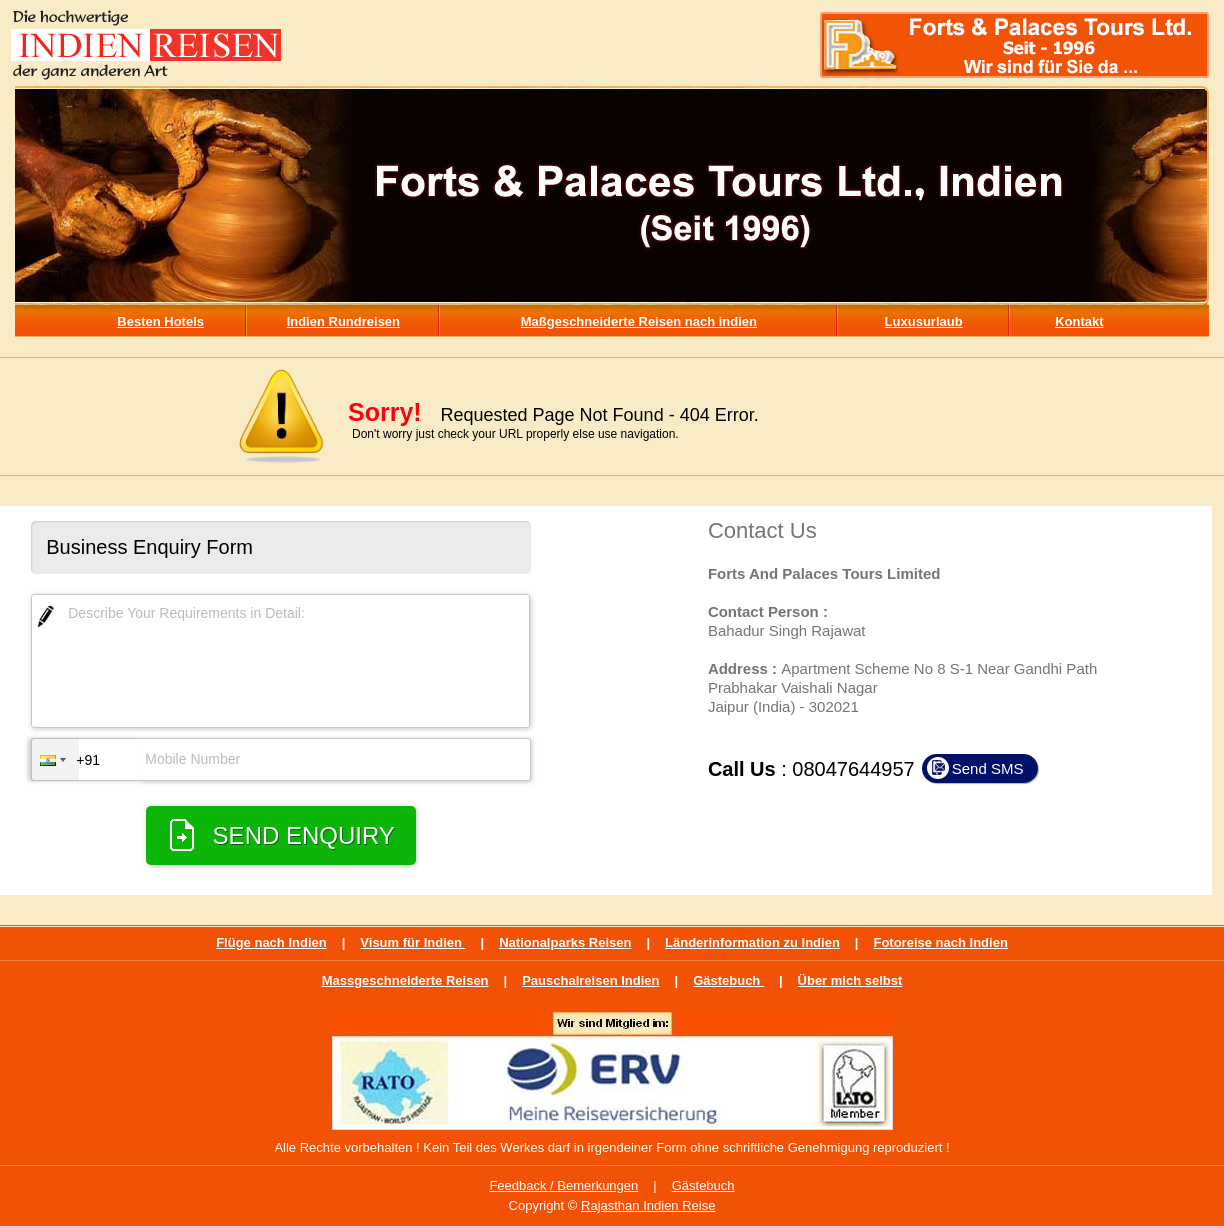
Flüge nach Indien (271, 942)
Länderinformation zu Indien (752, 942)
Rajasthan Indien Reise (648, 1205)
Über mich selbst (850, 980)
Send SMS (988, 768)
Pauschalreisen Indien (590, 980)
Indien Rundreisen (343, 321)
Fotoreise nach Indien (940, 942)
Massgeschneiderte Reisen (405, 980)
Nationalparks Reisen (565, 942)
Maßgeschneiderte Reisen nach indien (639, 321)
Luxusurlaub (924, 321)
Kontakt (1079, 321)
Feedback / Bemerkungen (563, 1185)
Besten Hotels (160, 321)
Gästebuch (728, 980)
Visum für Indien (412, 942)
